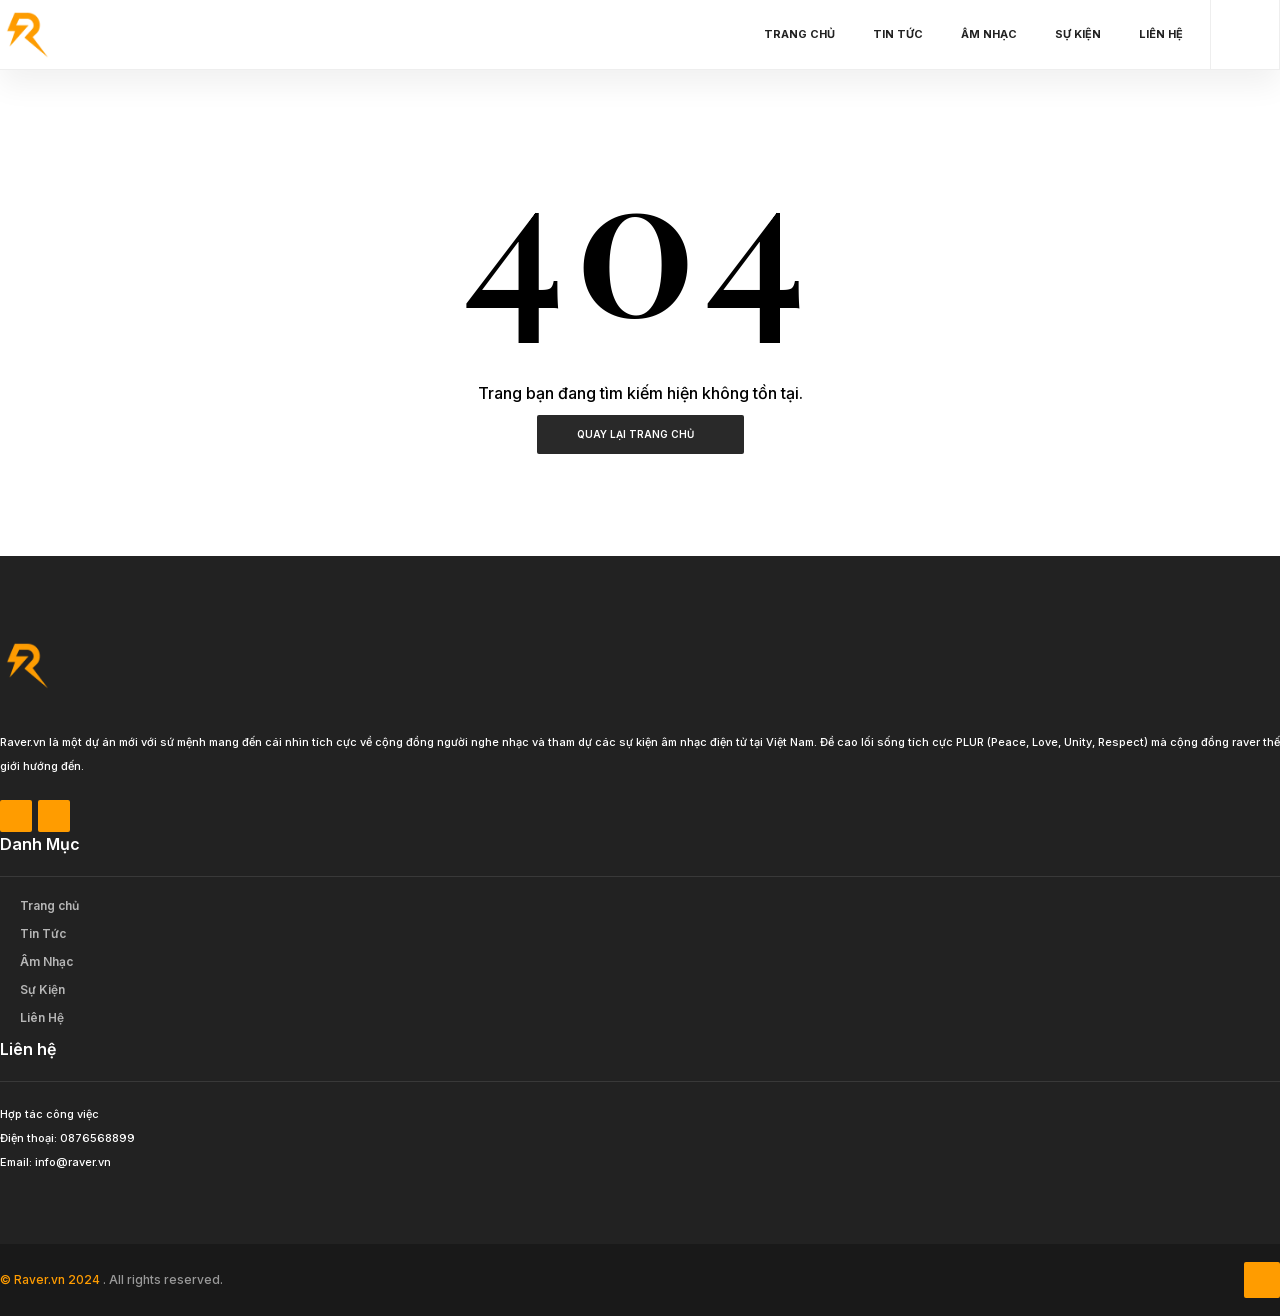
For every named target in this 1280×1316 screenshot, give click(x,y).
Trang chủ (804, 34)
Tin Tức (903, 34)
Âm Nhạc (994, 34)
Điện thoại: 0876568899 (67, 1138)
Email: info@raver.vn (55, 1162)
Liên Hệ (1166, 34)
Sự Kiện (1083, 34)
